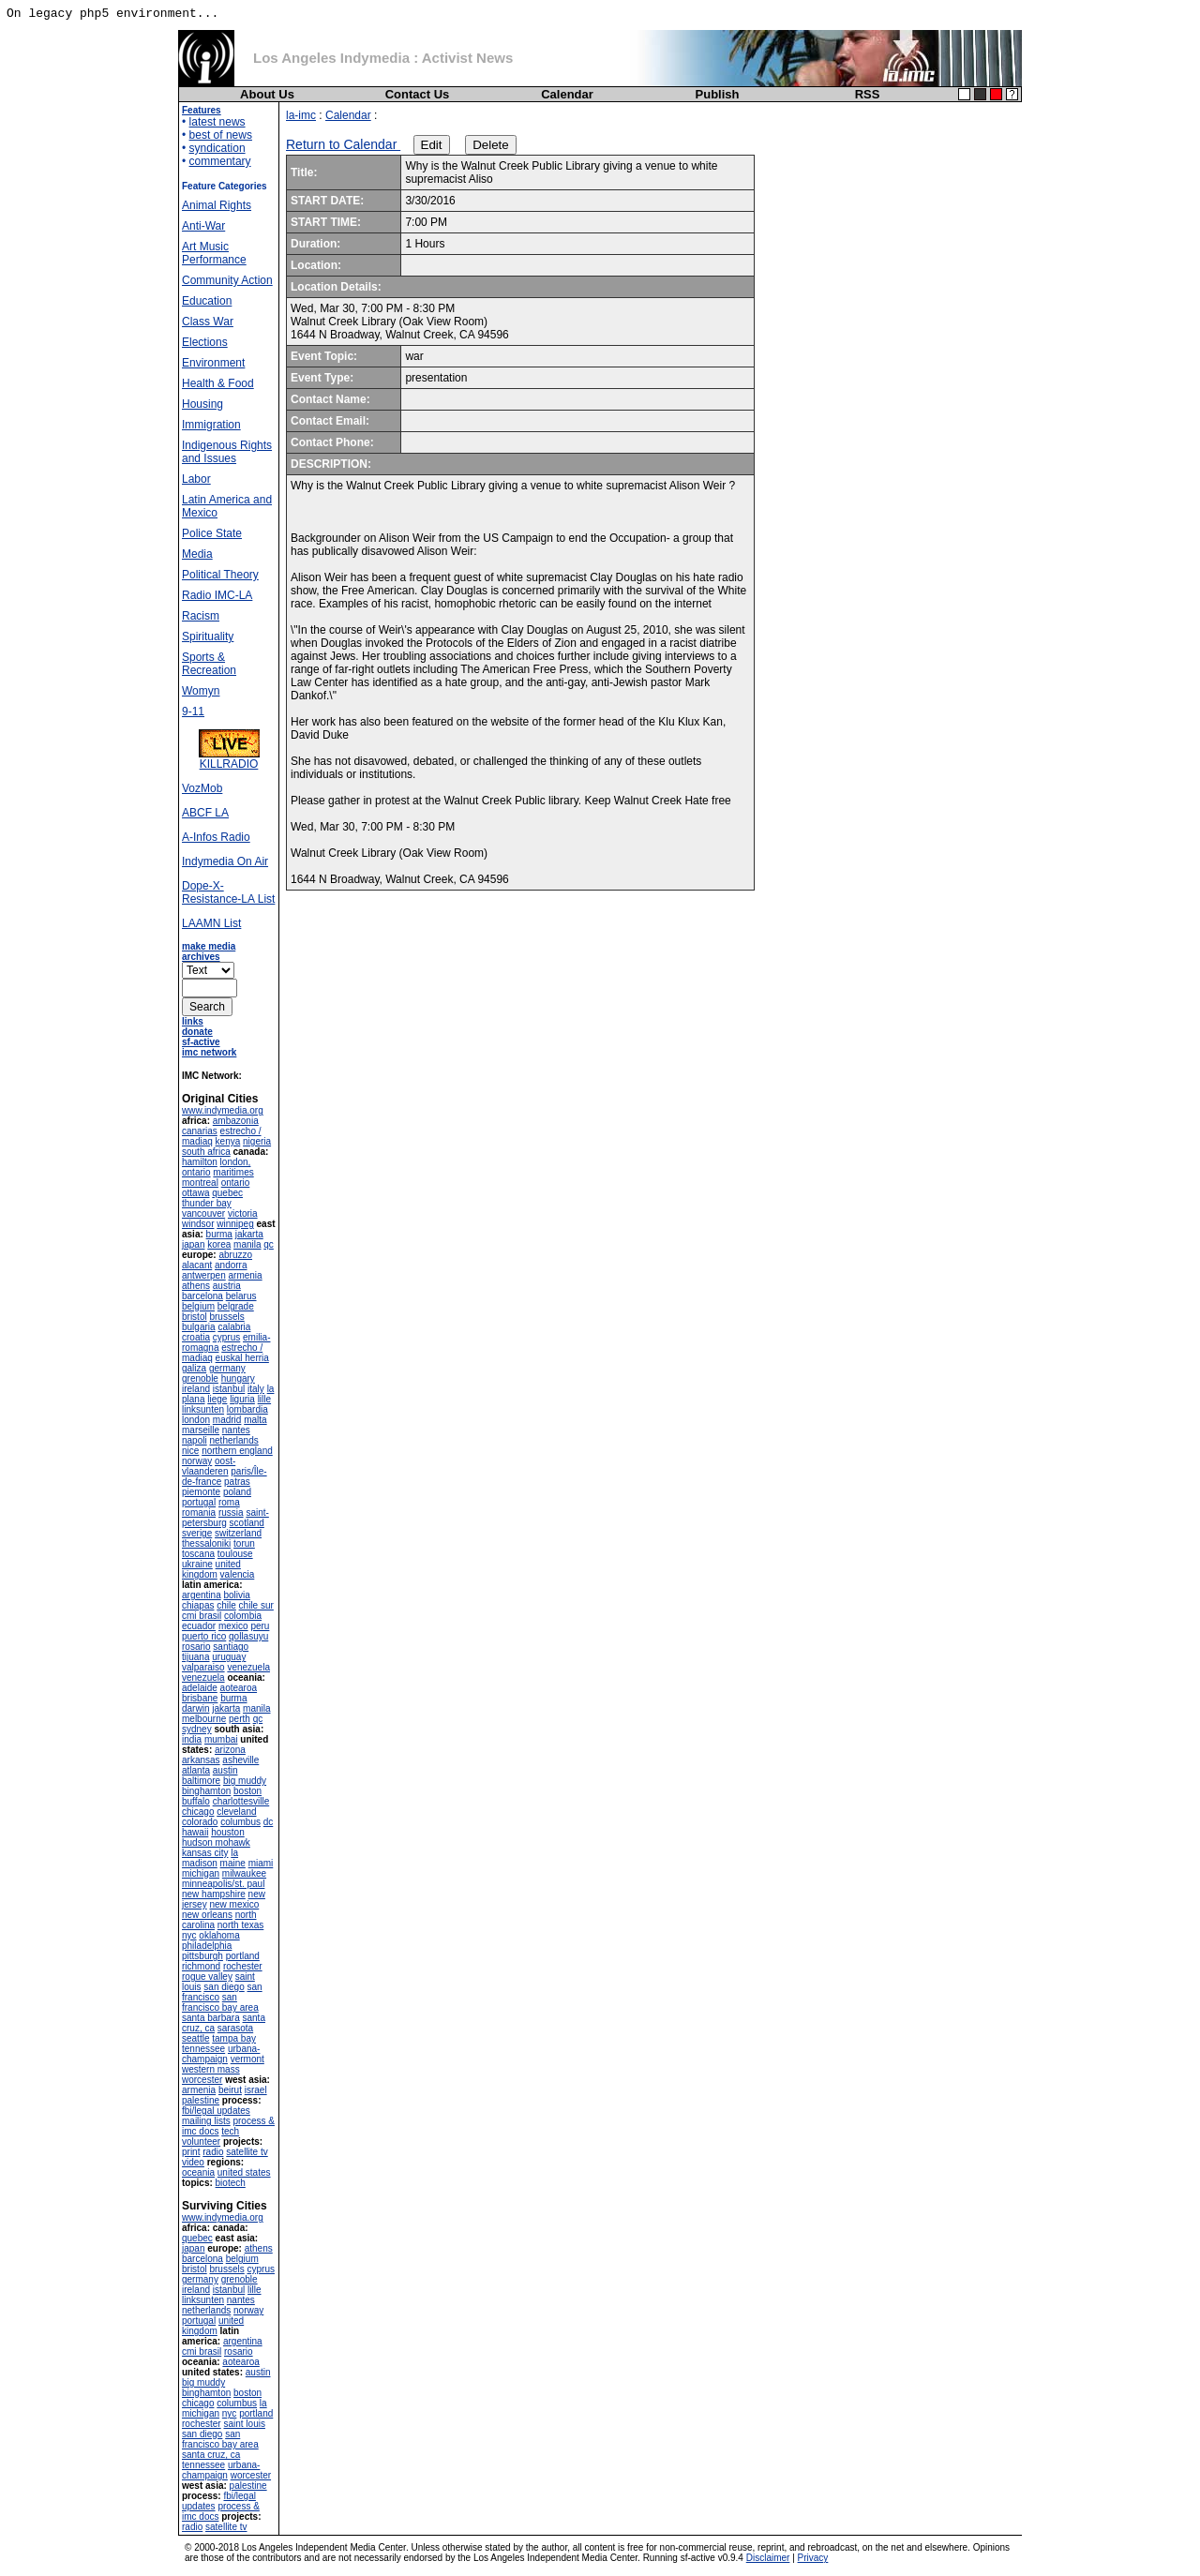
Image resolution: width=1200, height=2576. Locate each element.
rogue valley (207, 1976)
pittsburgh (202, 1956)
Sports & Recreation (209, 664)
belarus (241, 1296)
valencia (237, 1574)
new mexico (234, 1904)
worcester (202, 2079)
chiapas (198, 1605)
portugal (199, 1502)
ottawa (195, 1193)
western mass (211, 2069)
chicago (198, 1811)
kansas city (205, 1853)
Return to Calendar (343, 144)
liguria (242, 1399)
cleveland (236, 1811)
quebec (227, 1193)
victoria (243, 1213)
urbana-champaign (221, 2054)
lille (264, 1399)
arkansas (201, 1760)
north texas (240, 1925)
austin (225, 1770)
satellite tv (246, 2152)
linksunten (203, 1409)
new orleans (207, 1915)
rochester (242, 1966)
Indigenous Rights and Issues (227, 452)
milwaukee (244, 1873)
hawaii (195, 1832)
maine (233, 1863)
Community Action (227, 280)
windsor (198, 1224)
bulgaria (199, 1327)
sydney (197, 1729)
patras (237, 1481)
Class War (207, 321)
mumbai (221, 1739)
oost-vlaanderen (208, 1466)
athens (196, 1286)
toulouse (235, 1554)
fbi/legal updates (216, 2110)
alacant (197, 1265)
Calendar (567, 94)
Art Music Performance (214, 253)
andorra (231, 1265)
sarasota (235, 2028)
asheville (240, 1760)
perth (239, 1719)
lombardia (247, 1409)
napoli (194, 1440)
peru (259, 1626)
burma (219, 1234)
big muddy (244, 1780)
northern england (237, 1450)
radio (212, 2152)
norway (197, 1461)
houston (228, 1832)
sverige (197, 1533)
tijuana (195, 1657)
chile (226, 1605)
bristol (194, 1316)
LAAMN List (211, 923)
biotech (231, 2183)
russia (231, 1512)
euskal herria (242, 1358)
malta (255, 1420)
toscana (198, 1554)
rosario (196, 1646)
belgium (198, 1306)
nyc (189, 1935)
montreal (200, 1182)
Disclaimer (768, 2558)
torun (244, 1543)
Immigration (211, 424)
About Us (267, 94)
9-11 (193, 711)
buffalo (196, 1801)
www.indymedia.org (222, 1110)
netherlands (233, 1440)
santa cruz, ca (211, 2454)
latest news (217, 121)
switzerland (238, 1533)
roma (229, 1502)
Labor (196, 479)
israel (256, 2090)
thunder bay (207, 1203)
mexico (233, 1626)
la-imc (301, 115)
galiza (194, 1368)
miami (261, 1863)
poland (237, 1492)
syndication (217, 148)
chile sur (256, 1605)
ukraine (197, 1564)
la (234, 1853)
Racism (200, 615)
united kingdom (211, 1569)
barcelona (202, 1296)
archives (201, 956)
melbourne (204, 1719)
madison (200, 1863)
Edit (431, 145)
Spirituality (207, 636)
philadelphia (207, 1945)
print (191, 2152)
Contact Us (417, 94)
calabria (234, 1327)
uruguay (229, 1657)
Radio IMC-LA (217, 595)
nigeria (257, 1141)
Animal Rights (216, 205)
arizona (230, 1750)
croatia (196, 1337)
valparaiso (203, 1667)
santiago (230, 1646)
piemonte (201, 1492)
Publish (718, 94)
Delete (490, 145)
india (192, 1739)
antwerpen (204, 1275)
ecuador (199, 1626)
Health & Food (218, 383)
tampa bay (234, 2038)
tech (230, 2131)
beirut (230, 2090)
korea (219, 1244)
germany (227, 1368)
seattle (195, 2038)
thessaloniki (206, 1543)
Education (207, 300)
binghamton (206, 1791)
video (193, 2162)
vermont (247, 2059)
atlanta (196, 1770)
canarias (200, 1131)
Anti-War (203, 225)
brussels (226, 1316)
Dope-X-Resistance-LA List (228, 892)
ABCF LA (205, 812)
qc (268, 1244)
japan (193, 1244)
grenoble (200, 1378)
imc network (209, 1052)
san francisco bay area (220, 2002)
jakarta (249, 1234)
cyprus (226, 1337)
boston (247, 1791)
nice (190, 1450)
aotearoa (238, 1688)
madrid (227, 1420)
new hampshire (214, 1894)
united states (244, 2172)
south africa (206, 1151)
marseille (200, 1430)
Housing (202, 404)
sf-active (201, 1042)
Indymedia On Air (225, 861)
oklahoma (219, 1935)
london (196, 1420)
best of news (220, 135)
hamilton (200, 1162)
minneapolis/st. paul (223, 1884)
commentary (220, 161)
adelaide (200, 1688)
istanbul (229, 1389)
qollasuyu (248, 1636)
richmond (201, 1966)
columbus (240, 1822)
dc (268, 1822)
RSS (867, 94)
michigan (200, 1873)
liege (217, 1399)
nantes (236, 1430)
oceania (198, 2172)
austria (227, 1286)
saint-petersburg (225, 1517)
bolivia (236, 1595)
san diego (223, 1987)
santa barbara (211, 2018)
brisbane (200, 1698)
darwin (195, 1708)
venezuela (248, 1667)
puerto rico (204, 1636)
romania (199, 1512)
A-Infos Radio (216, 837)
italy (256, 1389)
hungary (238, 1378)
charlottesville (241, 1801)
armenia (245, 1275)
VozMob (202, 788)
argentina (201, 1595)
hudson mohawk (216, 1842)
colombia (243, 1615)
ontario (235, 1182)
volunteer (201, 2141)
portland (243, 1956)
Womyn (200, 690)
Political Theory (220, 574)
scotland (247, 1523)
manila (247, 1244)
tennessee (203, 2049)
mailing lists (206, 2121)
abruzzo (235, 1255)
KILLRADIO (229, 759)
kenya (228, 1141)
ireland (196, 1389)
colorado (200, 1822)
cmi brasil (201, 1615)
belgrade (236, 1306)
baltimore (201, 1780)
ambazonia (236, 1121)
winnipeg (235, 1224)
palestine (200, 2100)
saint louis (243, 2424)
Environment (213, 362)
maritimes (233, 1172)
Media (197, 554)
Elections (205, 342)
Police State (212, 533)
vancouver (203, 1213)
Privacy (813, 2558)
